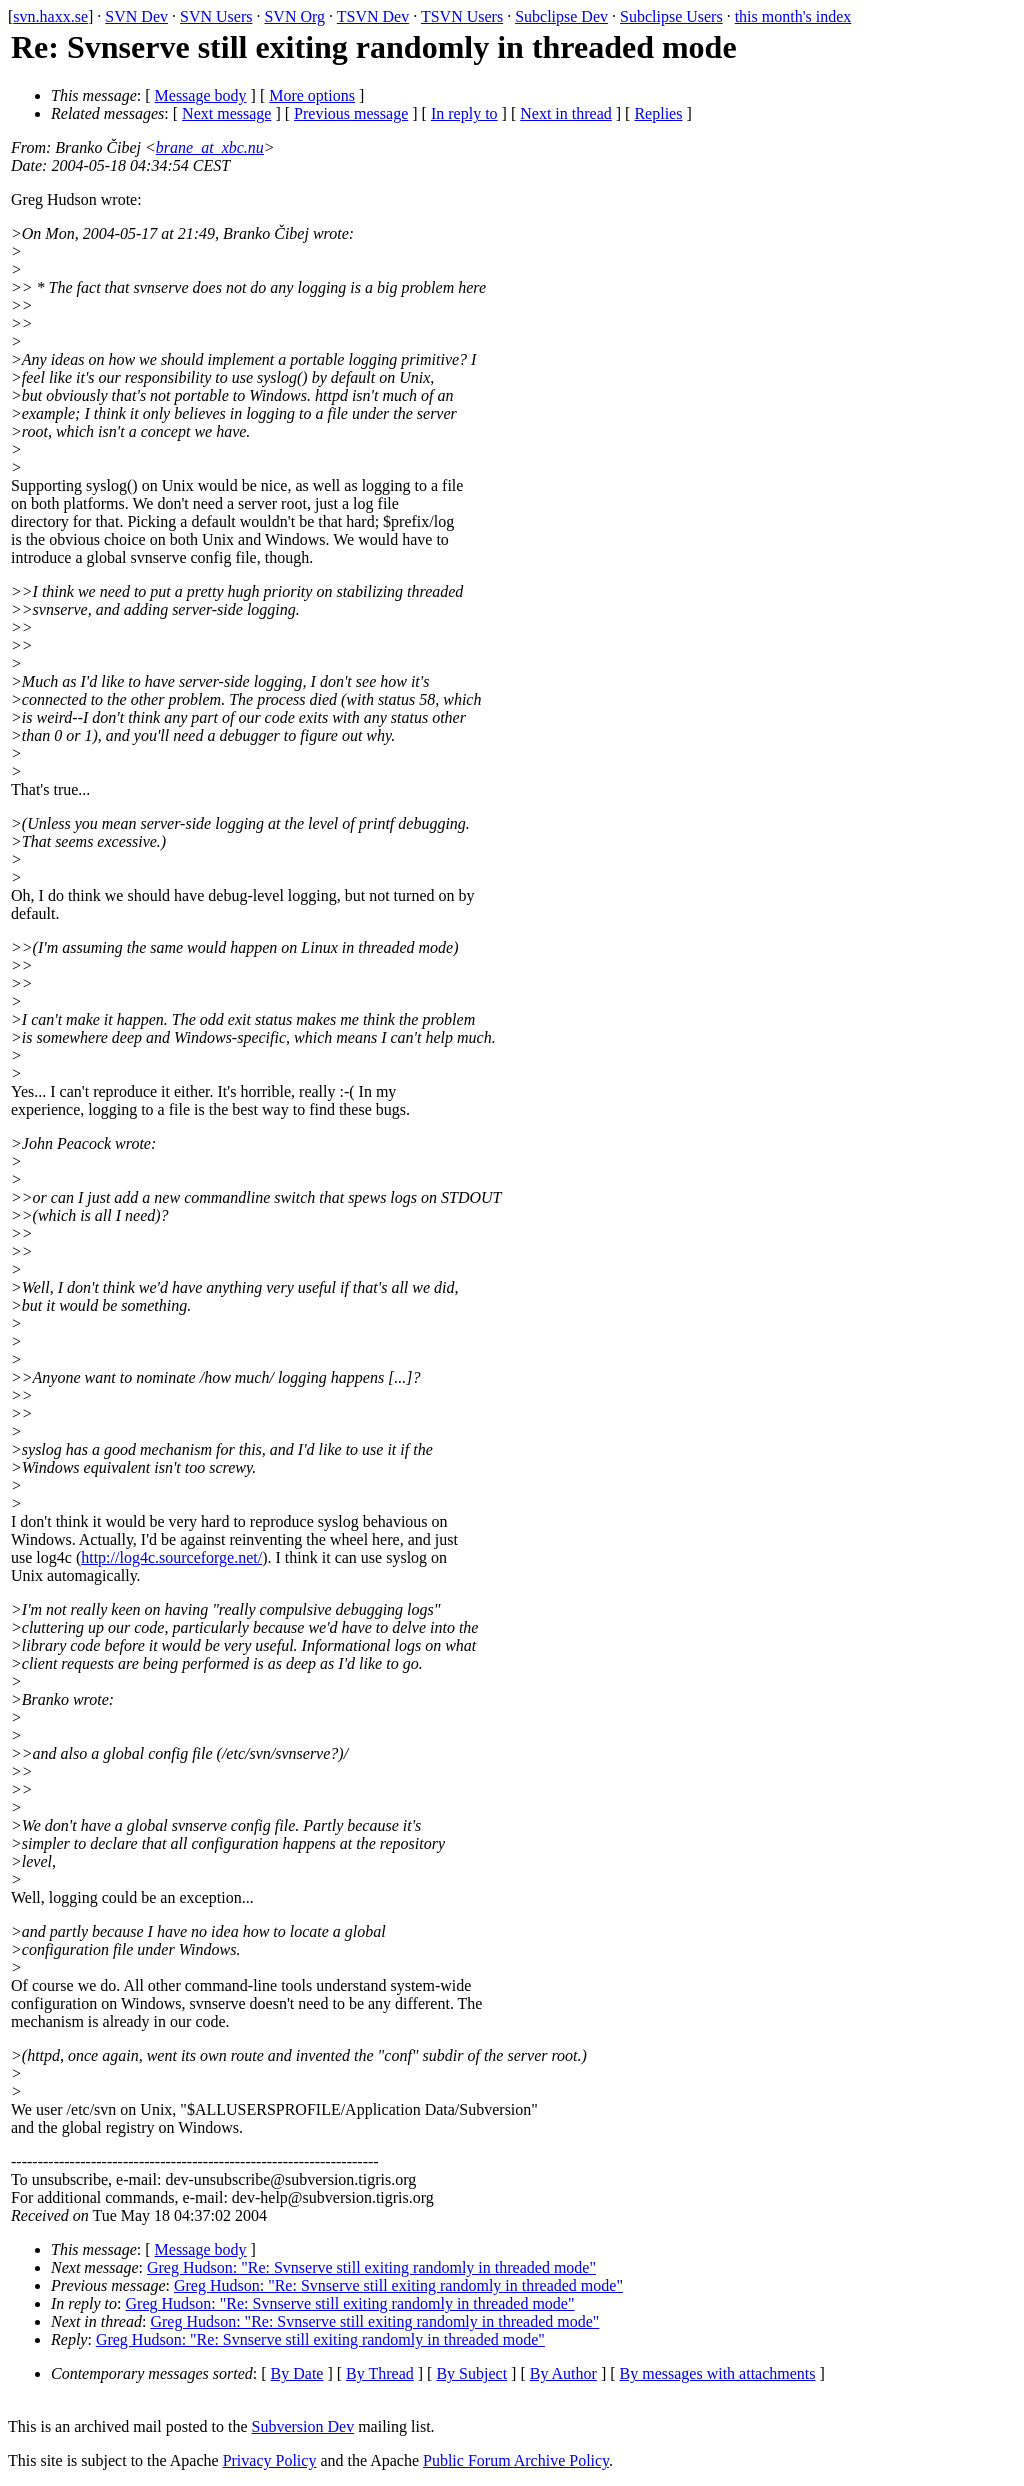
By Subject (471, 2373)
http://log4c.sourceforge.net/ (171, 1557)
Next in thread (566, 113)
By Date (297, 2373)
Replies (658, 113)
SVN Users (216, 16)
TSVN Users (462, 16)
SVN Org (294, 16)
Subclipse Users (671, 16)
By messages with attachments (718, 2373)
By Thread (380, 2373)
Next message (226, 113)
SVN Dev (136, 16)
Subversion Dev (303, 2426)
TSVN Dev (373, 16)
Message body (201, 95)
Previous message (351, 113)
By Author (563, 2373)
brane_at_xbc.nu (210, 147)
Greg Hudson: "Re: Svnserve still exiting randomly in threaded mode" (371, 2267)
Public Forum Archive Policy (516, 2460)
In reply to (464, 113)
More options (312, 95)
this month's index (793, 16)
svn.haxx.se (50, 16)
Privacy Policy (270, 2460)
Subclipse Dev (561, 16)
